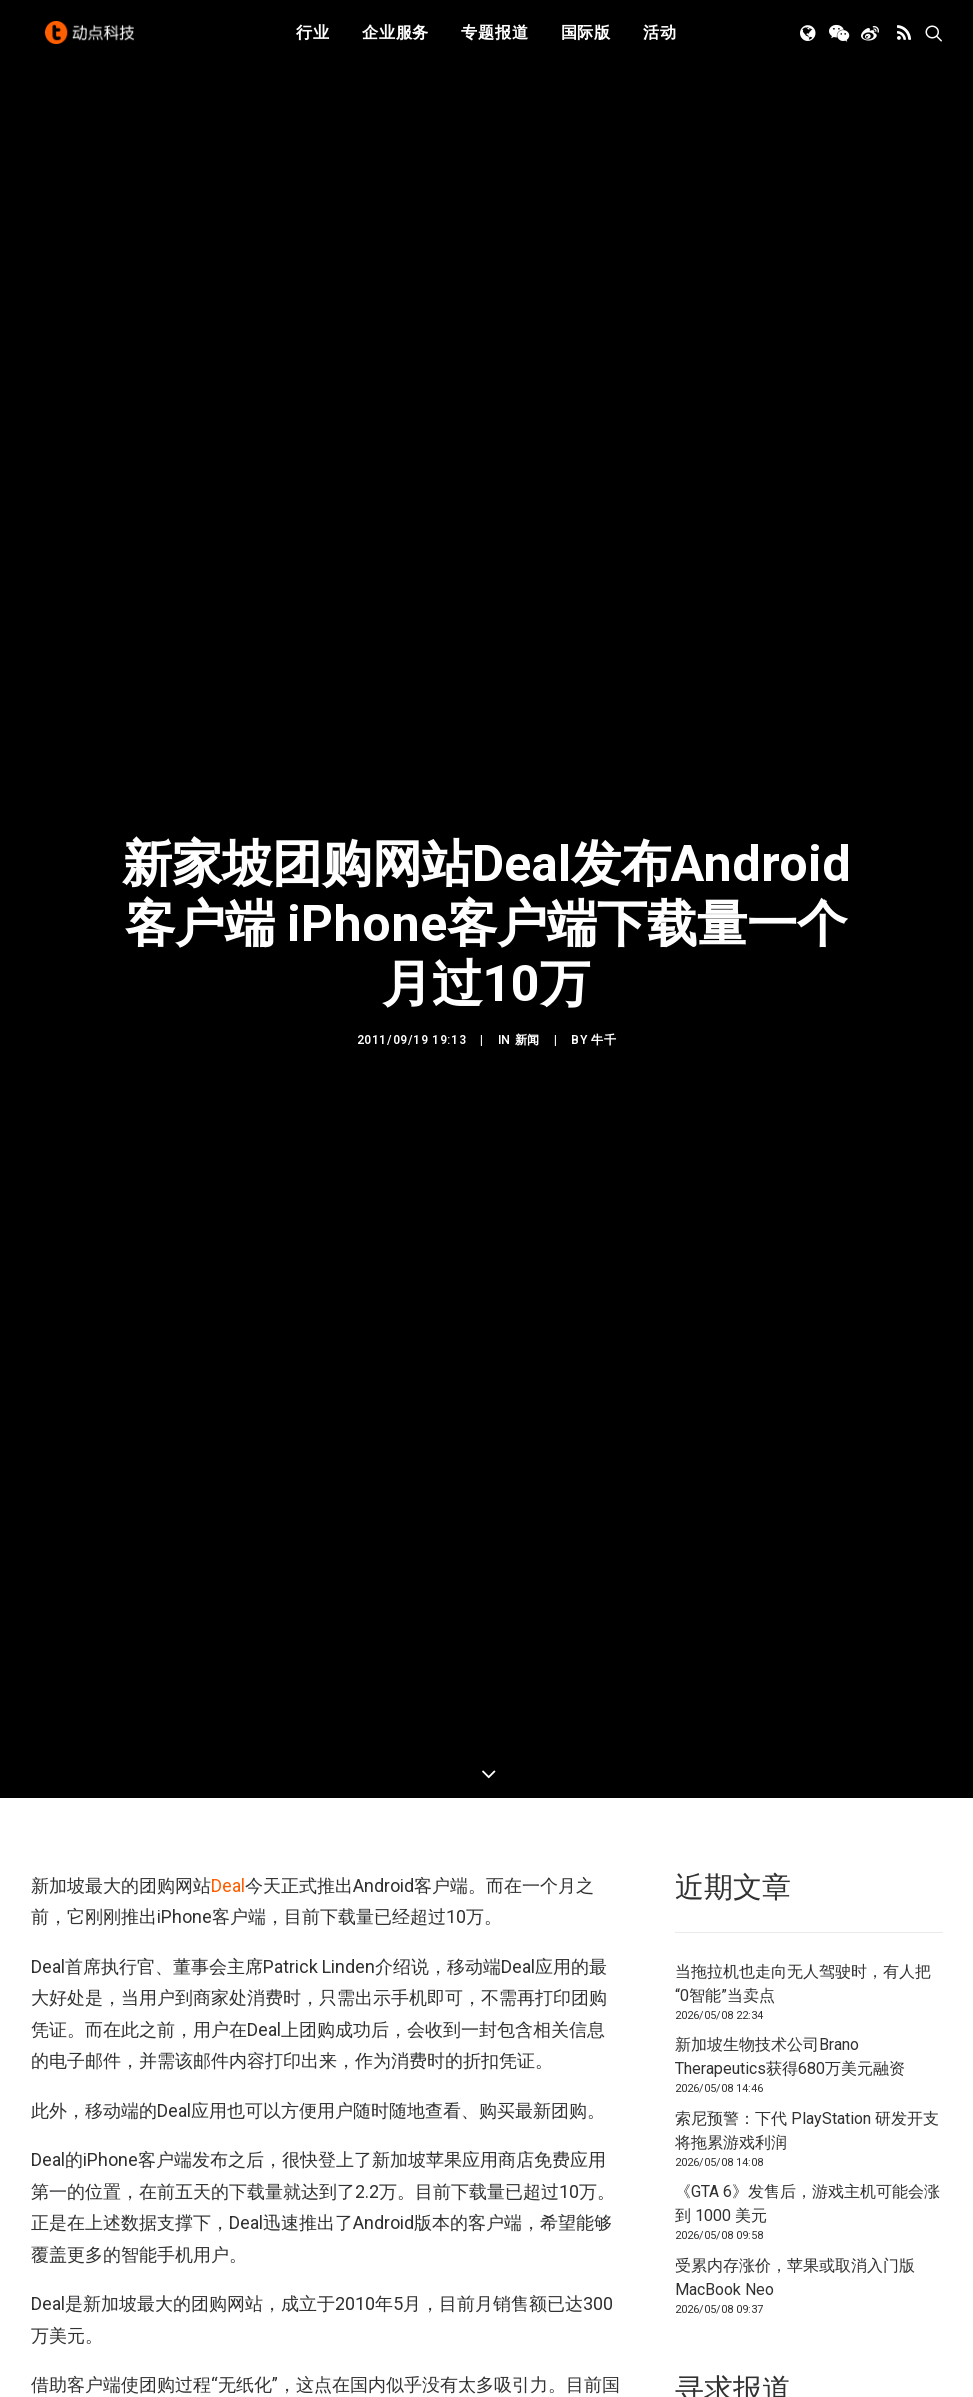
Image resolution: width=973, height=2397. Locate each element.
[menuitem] (313, 43)
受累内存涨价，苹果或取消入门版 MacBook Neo (795, 1544)
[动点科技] (95, 43)
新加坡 (105, 2023)
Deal (228, 1153)
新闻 (527, 674)
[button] (809, 43)
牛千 (603, 674)
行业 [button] (313, 42)
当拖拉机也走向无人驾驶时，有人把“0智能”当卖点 (803, 1250)
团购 (51, 2023)
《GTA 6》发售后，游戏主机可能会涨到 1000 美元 (807, 1471)
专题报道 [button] (494, 42)
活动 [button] (660, 42)
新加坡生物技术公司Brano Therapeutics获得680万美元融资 (790, 1324)
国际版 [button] (586, 42)
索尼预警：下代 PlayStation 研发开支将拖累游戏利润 (807, 1397)
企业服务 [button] (395, 42)
